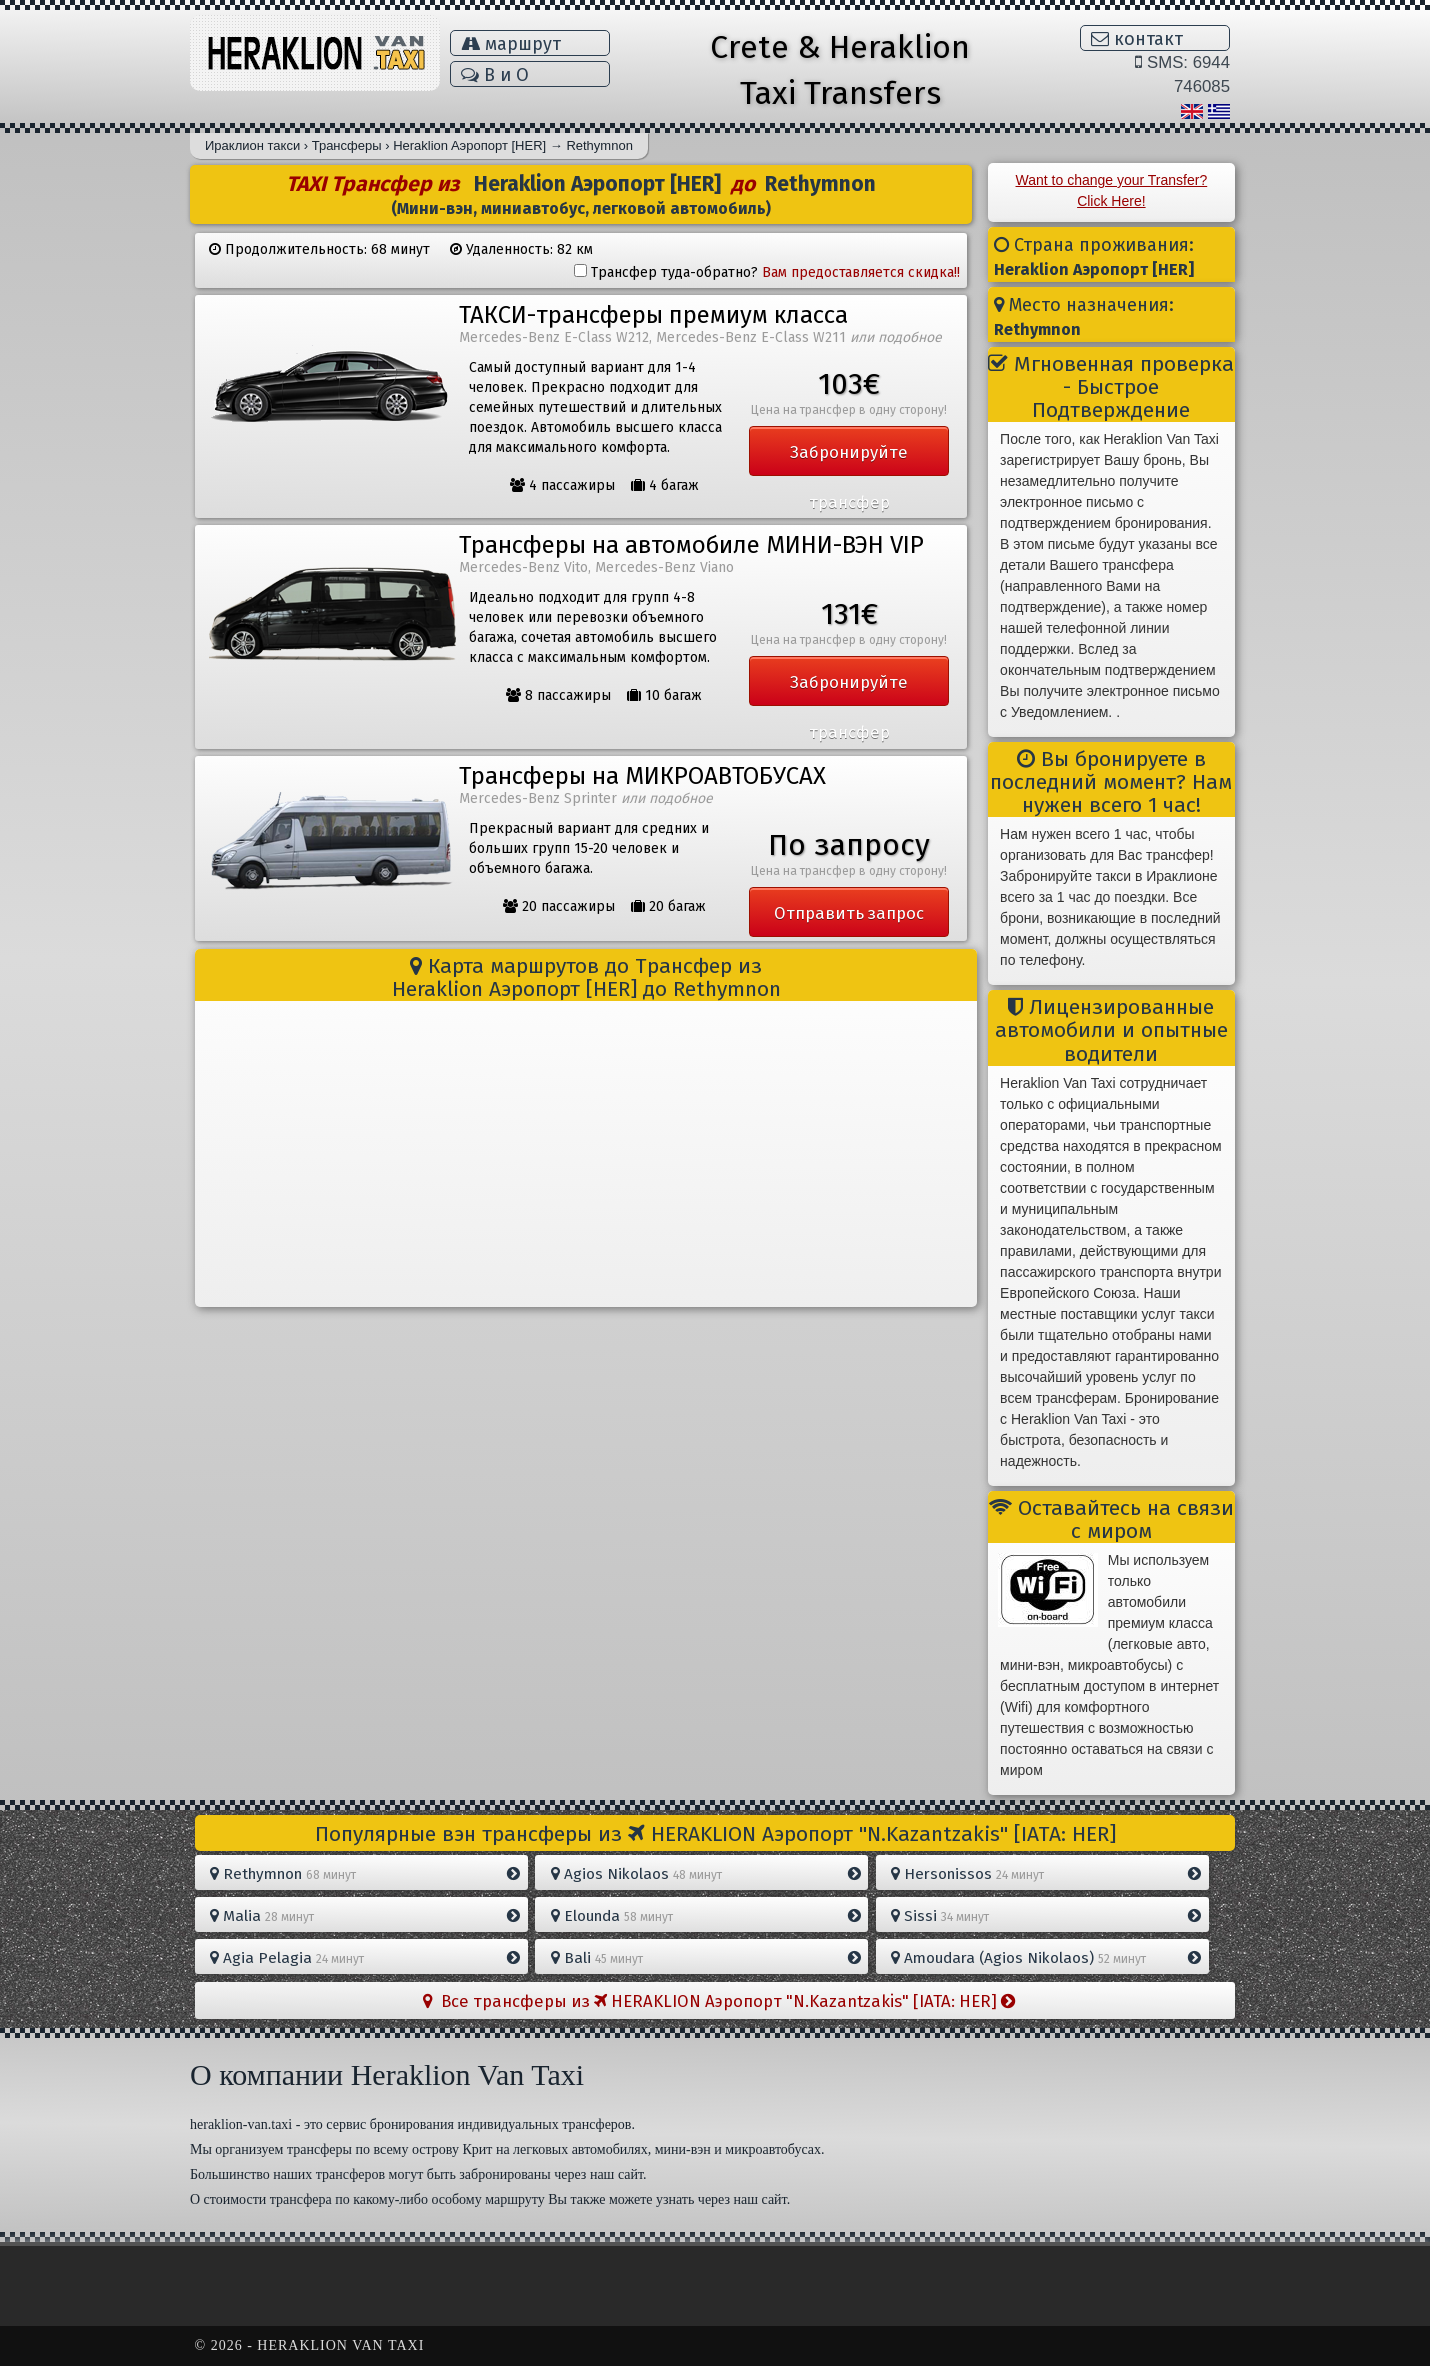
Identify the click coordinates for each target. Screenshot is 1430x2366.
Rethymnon (365, 1874)
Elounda (706, 1916)
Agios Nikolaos (706, 1874)
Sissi (1046, 1916)
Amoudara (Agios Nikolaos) (1046, 1958)
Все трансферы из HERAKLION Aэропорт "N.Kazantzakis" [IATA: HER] (719, 2001)
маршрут (511, 44)
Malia (365, 1916)
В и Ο (495, 75)
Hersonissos (1046, 1874)
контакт (1137, 39)
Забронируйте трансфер (849, 459)
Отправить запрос (849, 913)
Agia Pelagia (365, 1958)
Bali (706, 1958)
